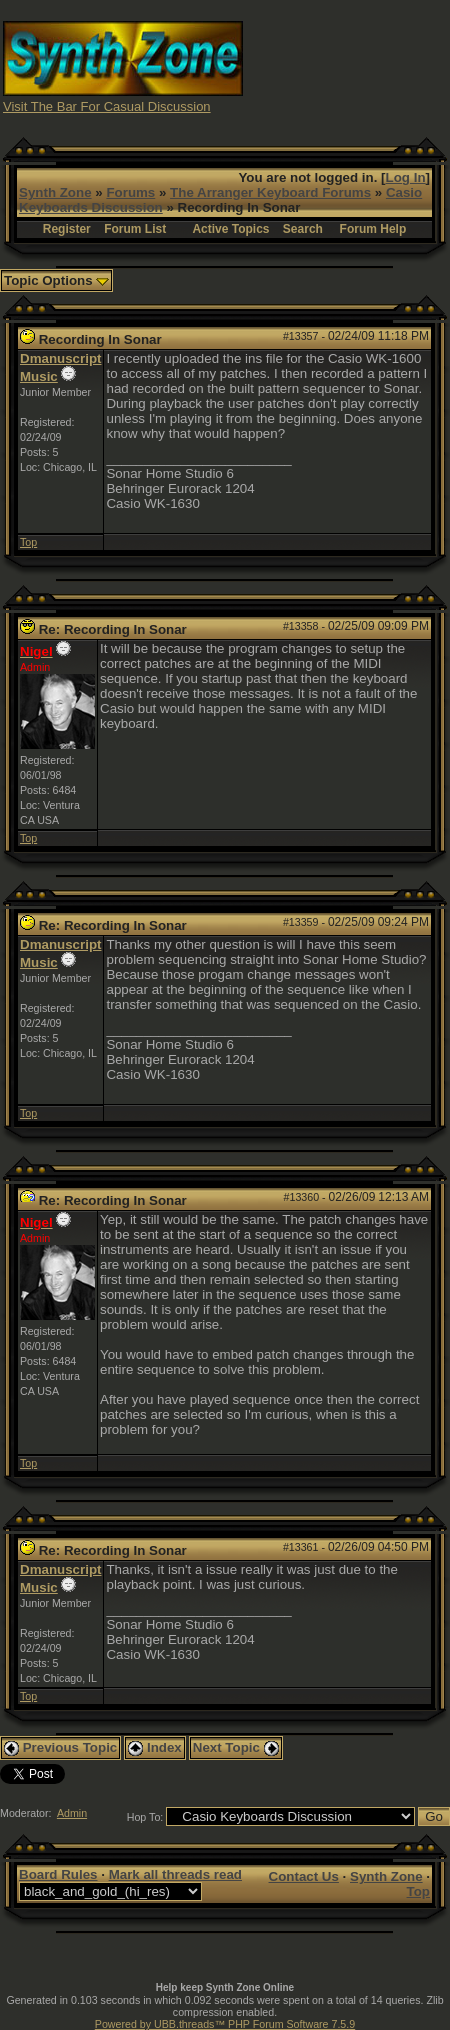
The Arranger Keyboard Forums (270, 192)
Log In (406, 177)
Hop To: (145, 1817)
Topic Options (56, 280)
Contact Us (304, 1876)
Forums (130, 192)
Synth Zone (55, 192)
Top (28, 542)
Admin (72, 1813)
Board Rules (58, 1874)
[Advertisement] (347, 65)
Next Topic (236, 1747)
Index (155, 1747)
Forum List (135, 229)
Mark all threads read (175, 1874)
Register (67, 229)
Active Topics (230, 229)
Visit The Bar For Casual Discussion (107, 106)
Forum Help (373, 229)
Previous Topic (60, 1747)
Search (303, 229)
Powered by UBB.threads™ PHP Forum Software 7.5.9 (225, 2024)
